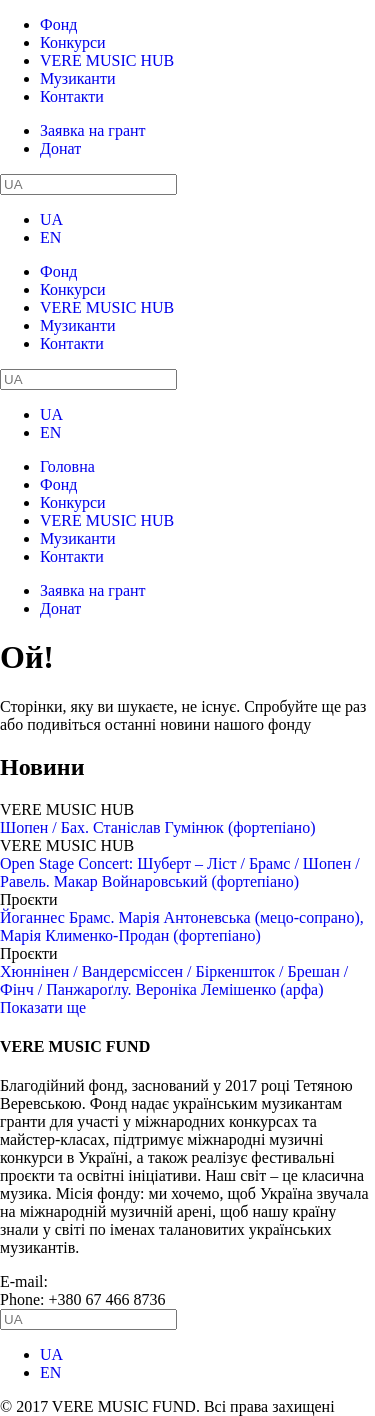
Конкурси (73, 42)
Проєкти (29, 899)
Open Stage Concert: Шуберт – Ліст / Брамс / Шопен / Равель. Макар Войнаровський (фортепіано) (180, 872)
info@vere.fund (102, 1281)
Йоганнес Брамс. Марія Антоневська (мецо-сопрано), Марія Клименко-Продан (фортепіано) (182, 926)
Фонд (58, 24)
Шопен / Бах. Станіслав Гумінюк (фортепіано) (157, 827)
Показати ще (43, 1007)
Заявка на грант (93, 130)
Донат (60, 148)
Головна (67, 466)
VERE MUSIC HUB (107, 60)
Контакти (72, 96)
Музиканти (77, 78)
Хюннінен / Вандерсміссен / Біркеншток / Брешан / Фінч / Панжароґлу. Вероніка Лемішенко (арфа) (174, 980)
